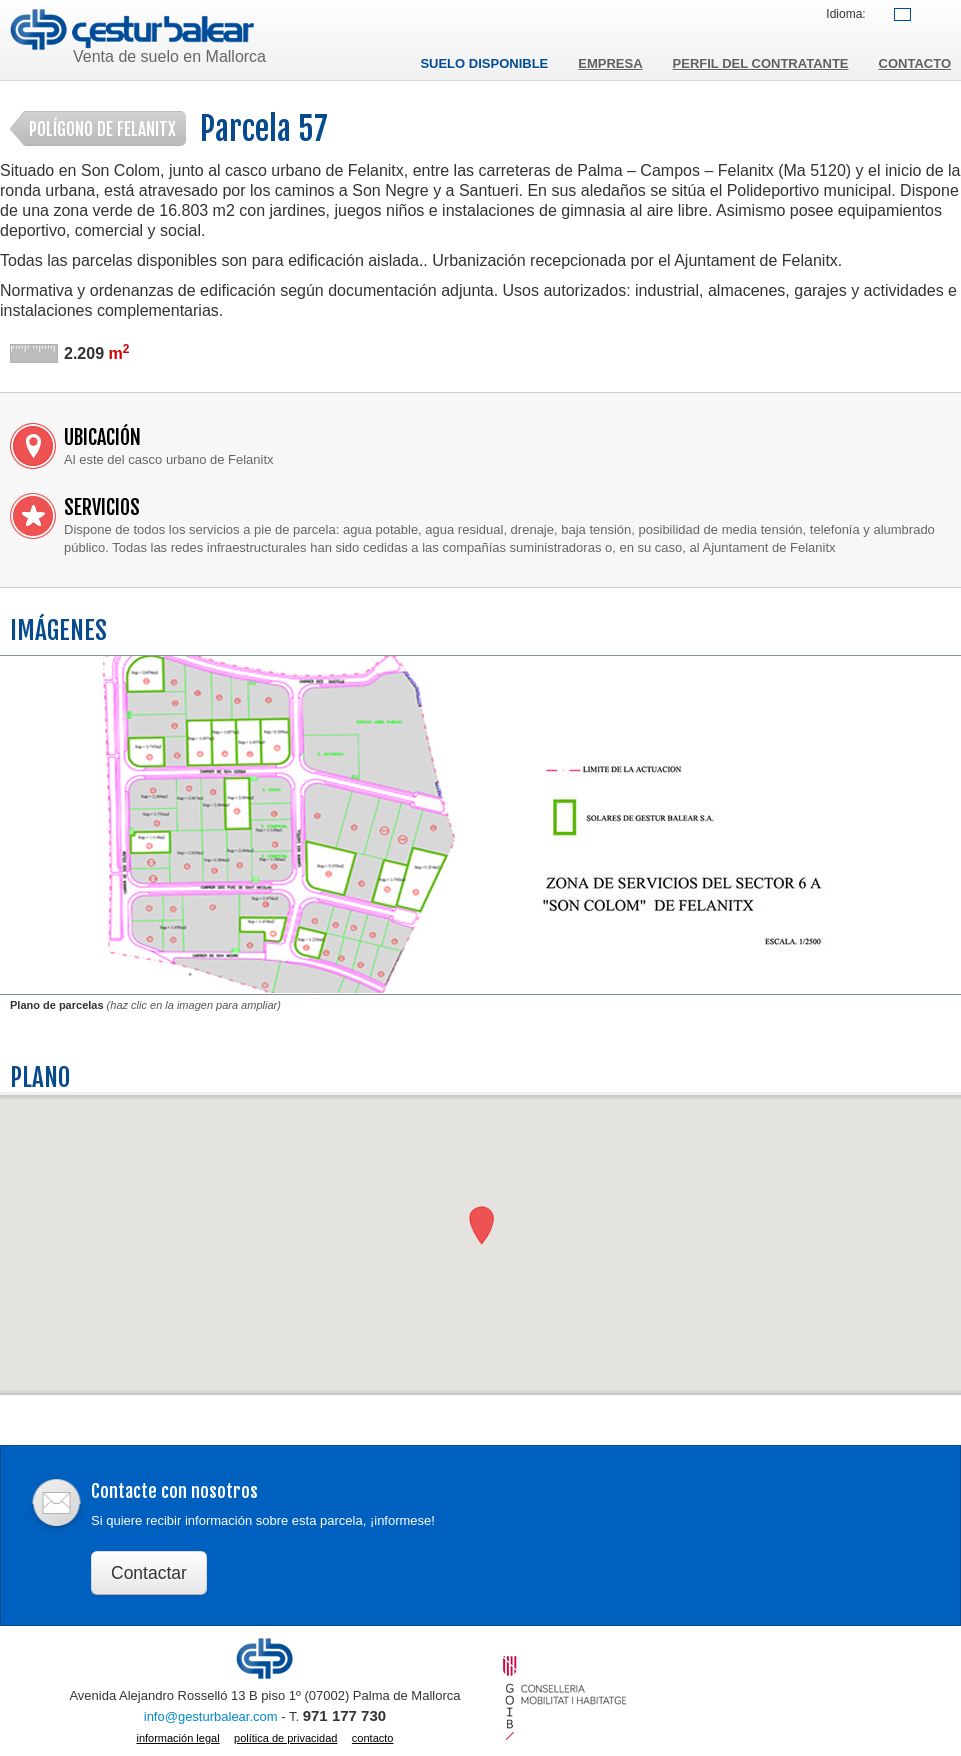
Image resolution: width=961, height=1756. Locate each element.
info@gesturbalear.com (211, 1716)
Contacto (915, 63)
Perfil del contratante (761, 63)
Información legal (177, 1738)
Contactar (149, 1573)
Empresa (610, 63)
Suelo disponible (484, 63)
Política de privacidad (285, 1738)
